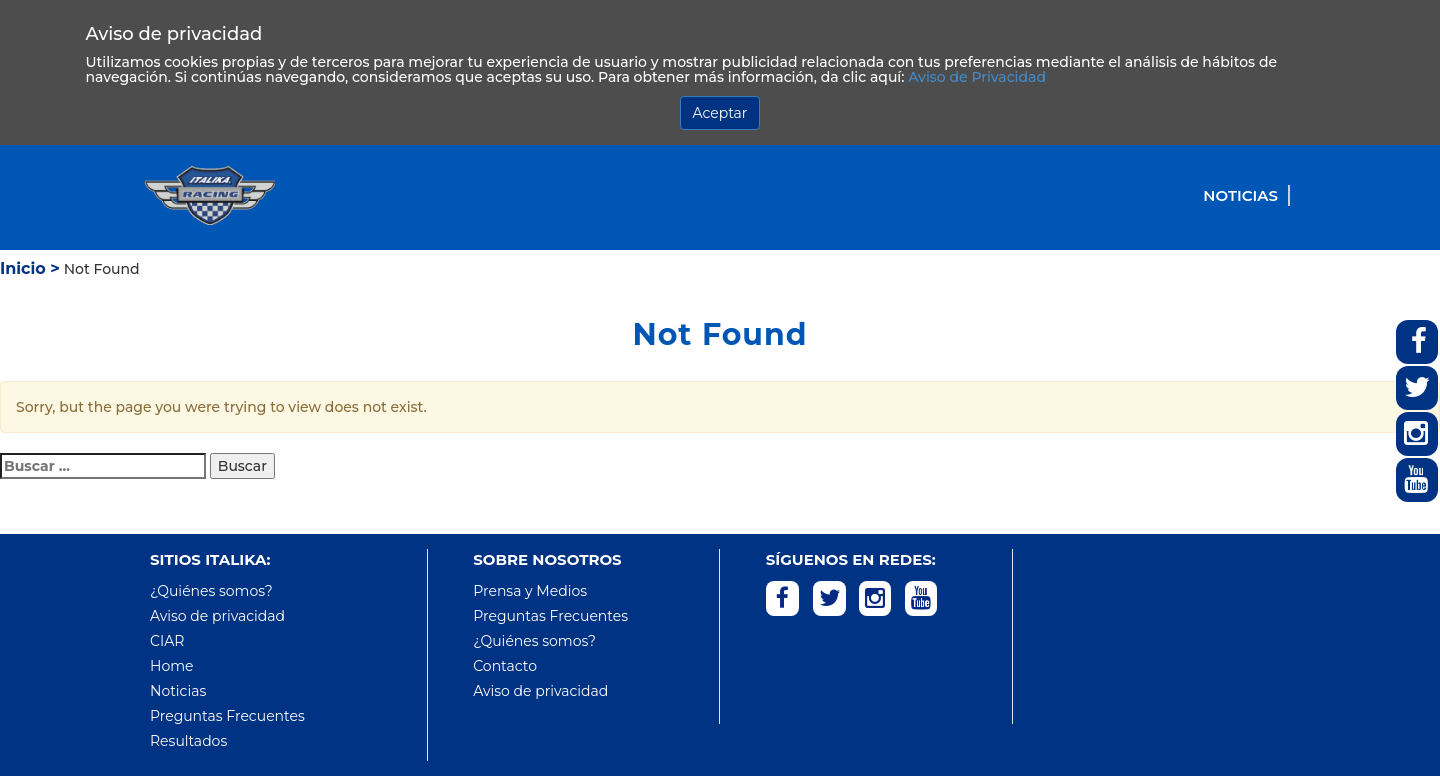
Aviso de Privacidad (977, 77)
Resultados (188, 741)
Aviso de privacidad (217, 616)
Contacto (505, 666)
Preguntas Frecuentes (227, 716)
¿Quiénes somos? (211, 591)
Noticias (1240, 195)
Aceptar (720, 113)
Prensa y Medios (530, 591)
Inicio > (30, 268)
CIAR (167, 641)
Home (171, 666)
